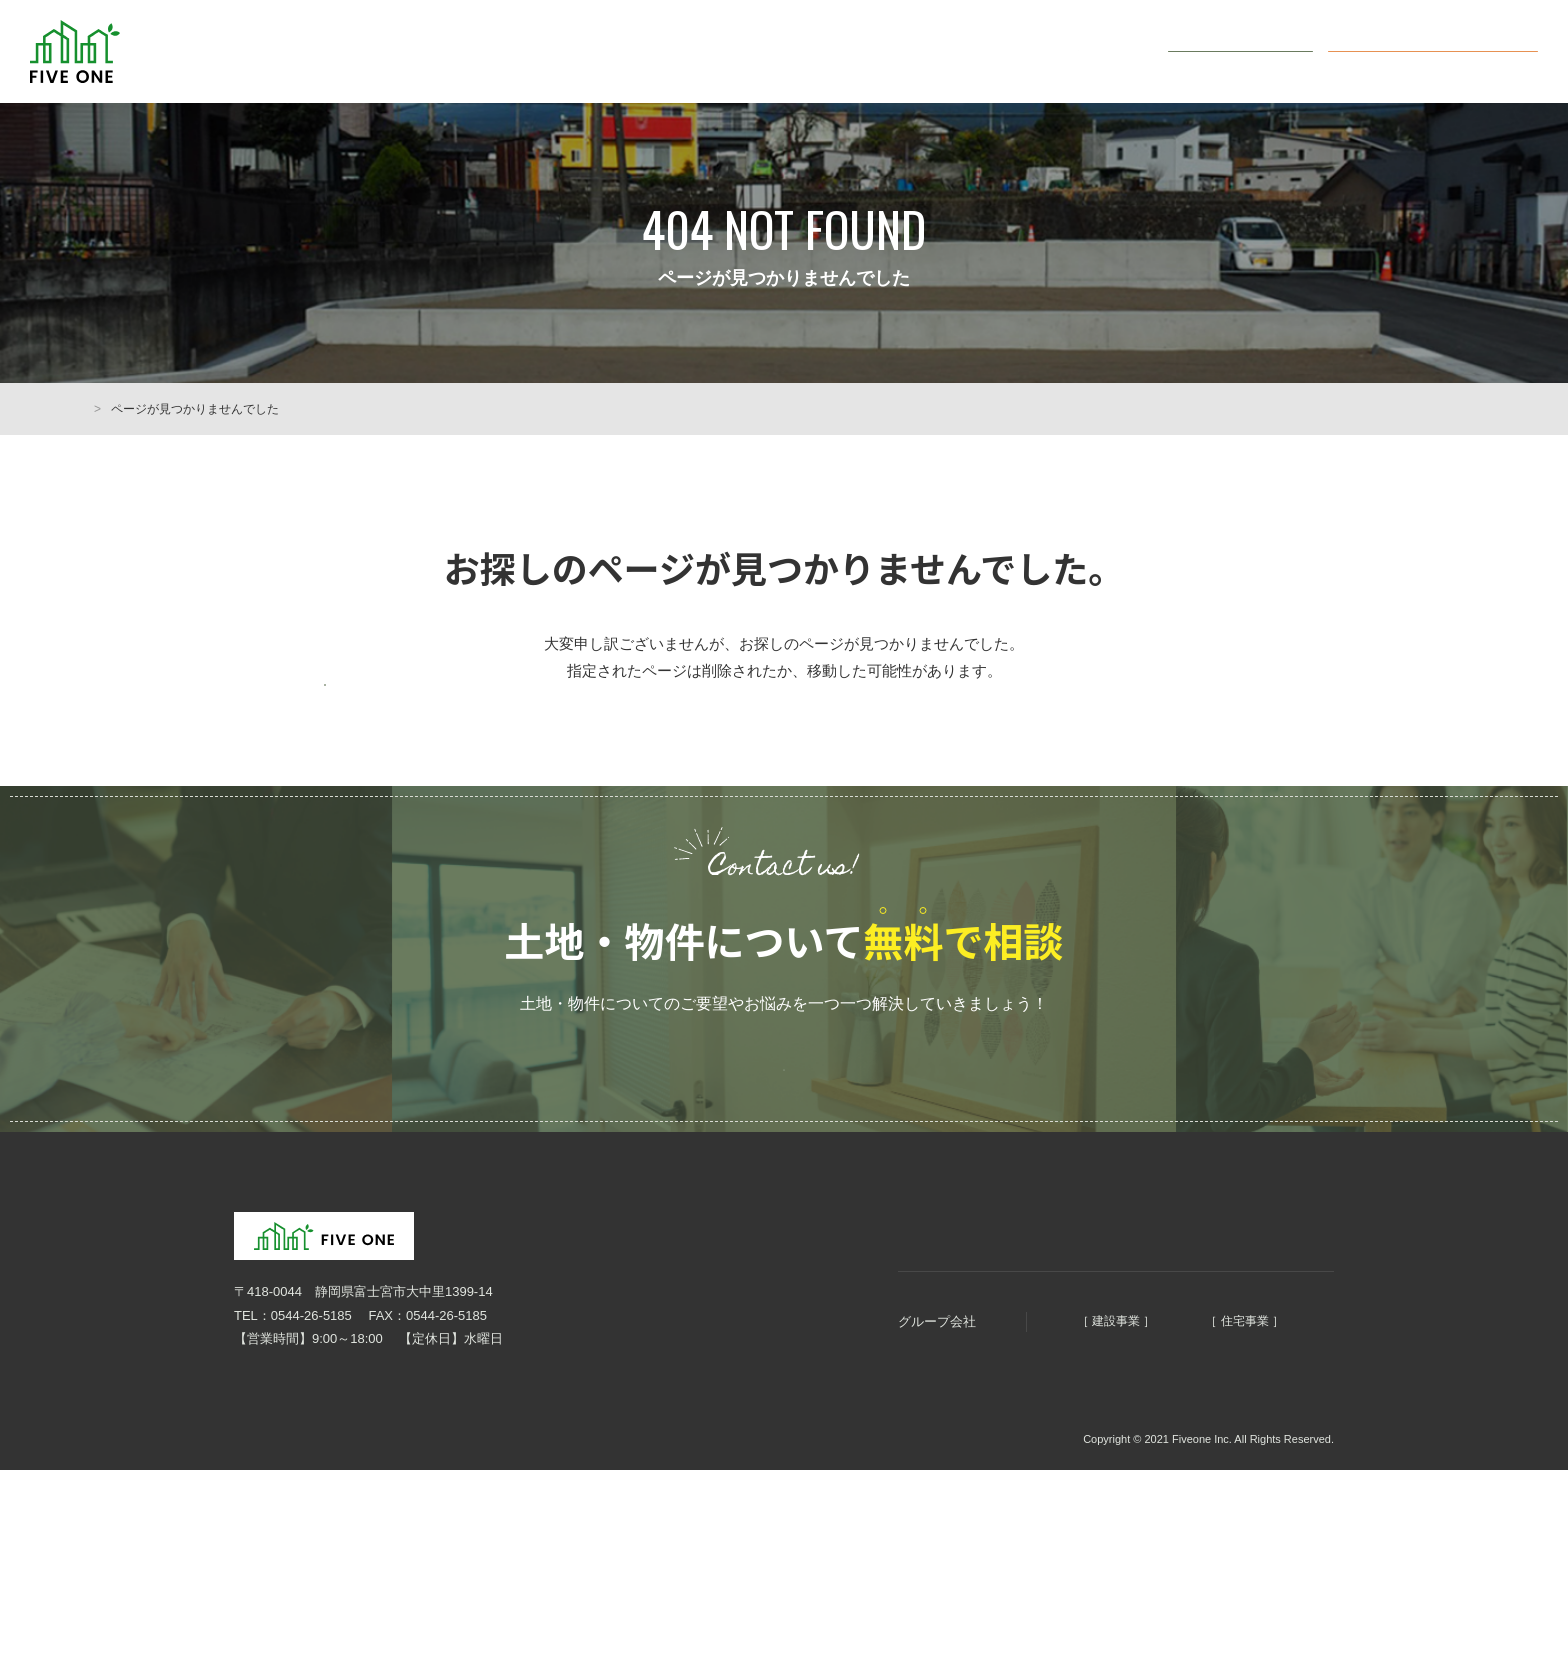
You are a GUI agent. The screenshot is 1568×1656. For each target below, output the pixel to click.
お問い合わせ (1253, 50)
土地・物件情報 (980, 51)
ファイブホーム (1190, 1417)
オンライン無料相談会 (1448, 50)
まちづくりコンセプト (838, 1317)
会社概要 (1102, 51)
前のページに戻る (424, 708)
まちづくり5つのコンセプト (803, 51)
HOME (102, 409)
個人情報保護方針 (274, 1533)
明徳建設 (996, 1417)
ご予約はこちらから (784, 1141)
